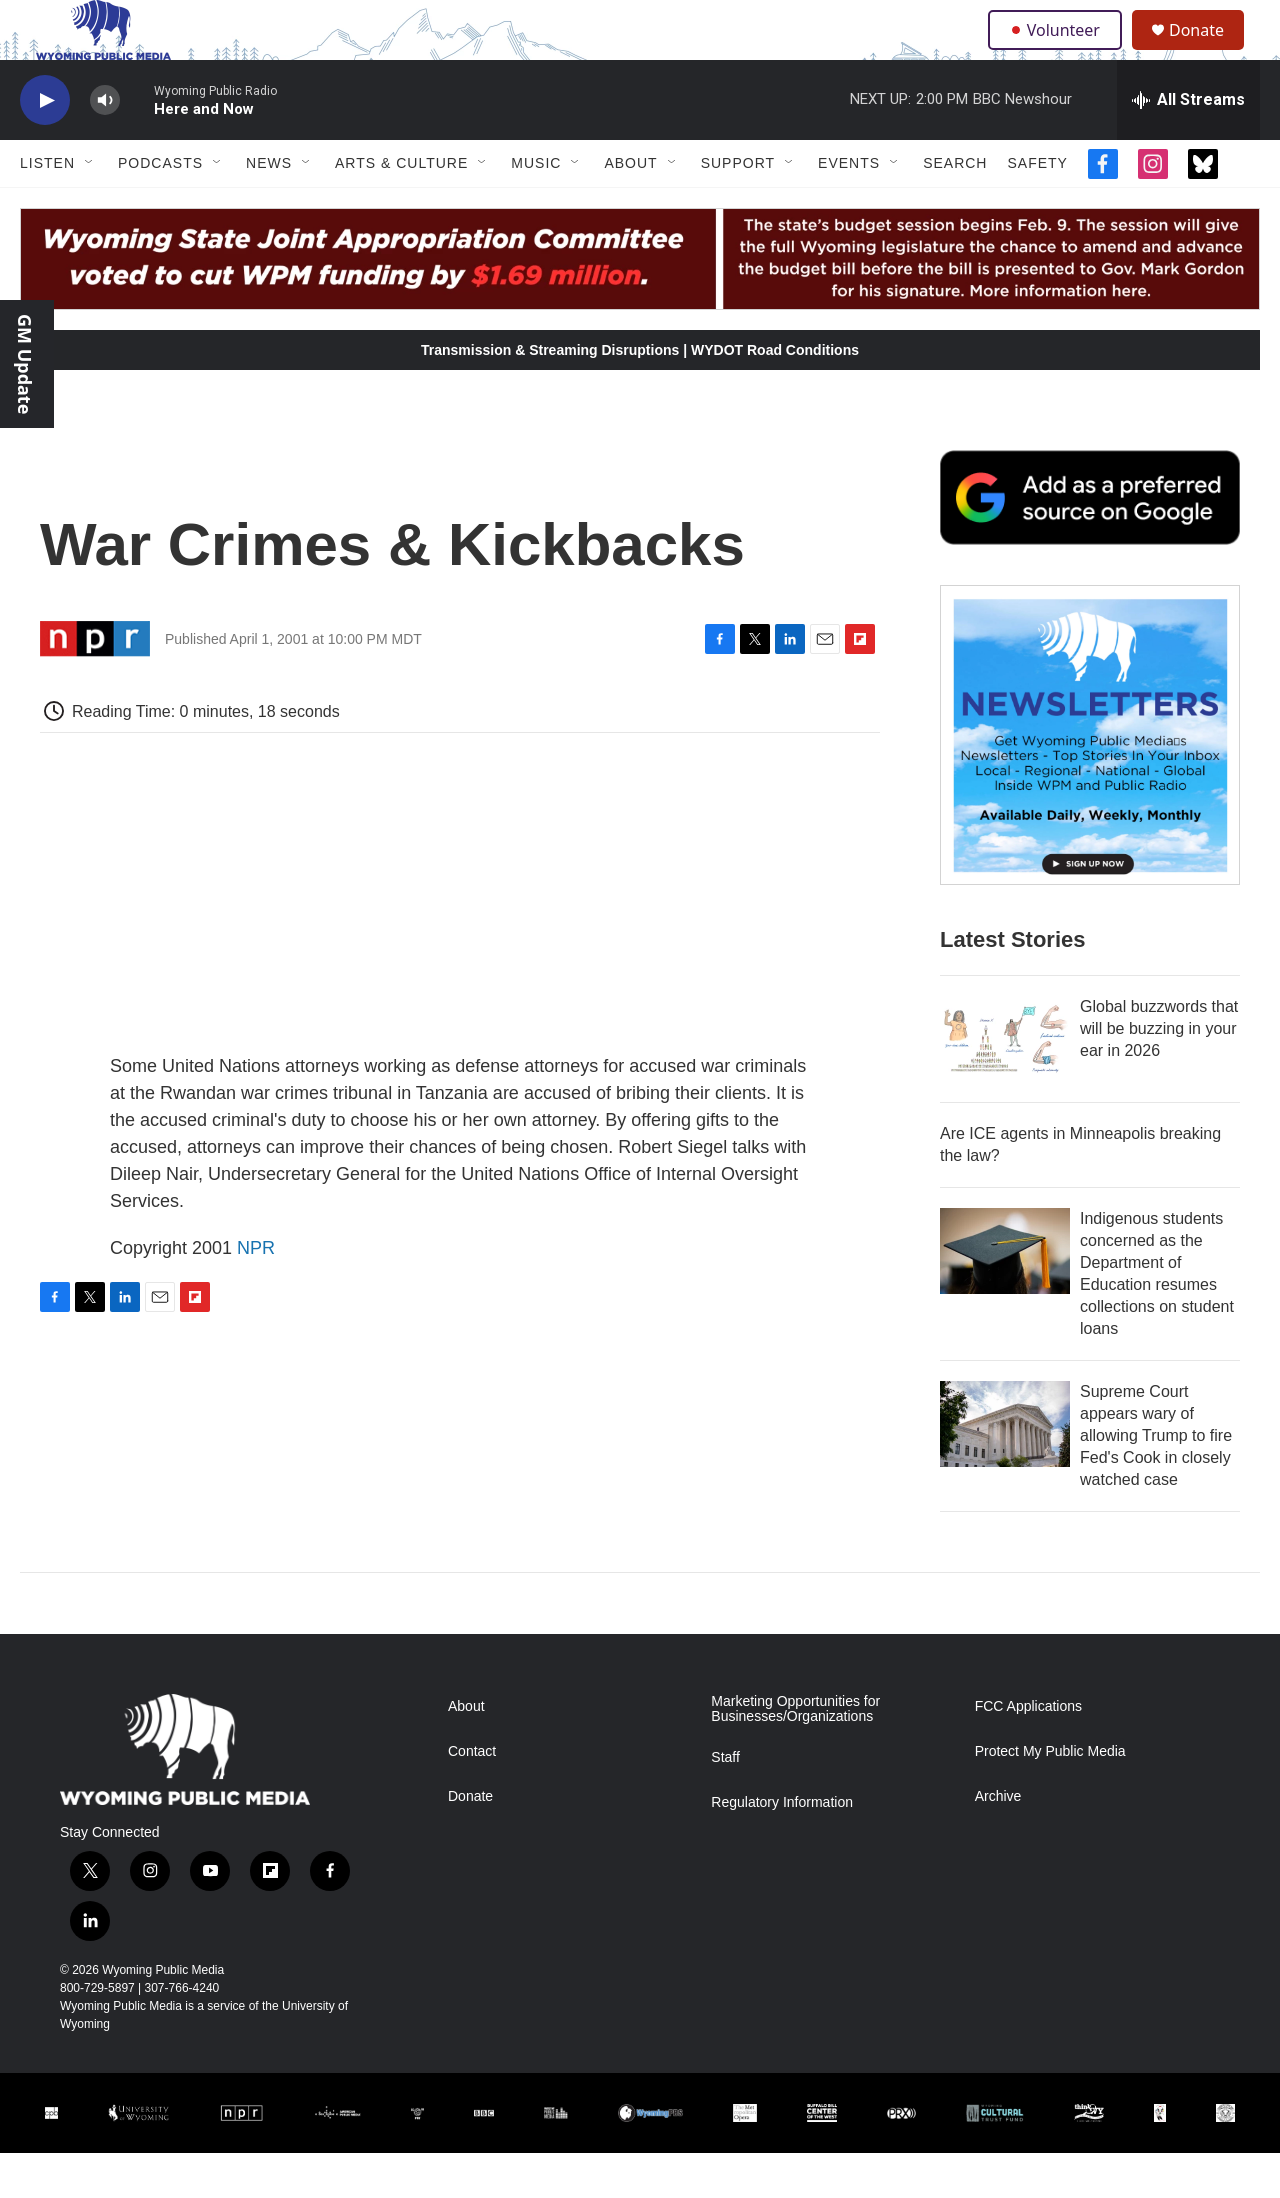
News (269, 208)
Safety (1037, 208)
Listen (47, 208)
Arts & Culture (401, 208)
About (630, 208)
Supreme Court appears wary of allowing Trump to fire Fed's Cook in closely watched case (1156, 1480)
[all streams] (1188, 145)
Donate (1209, 52)
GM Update (25, 364)
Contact (472, 1796)
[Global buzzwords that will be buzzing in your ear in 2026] (1005, 1084)
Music (536, 208)
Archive (998, 1841)
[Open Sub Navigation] (90, 208)
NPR (256, 1293)
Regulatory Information (782, 1847)
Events (849, 208)
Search (955, 208)
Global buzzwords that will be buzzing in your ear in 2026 (1159, 1073)
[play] (45, 145)
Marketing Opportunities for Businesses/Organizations (795, 1754)
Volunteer (1059, 52)
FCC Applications (1028, 1751)
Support (738, 208)
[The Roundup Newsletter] (1090, 780)
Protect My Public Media (1050, 1796)
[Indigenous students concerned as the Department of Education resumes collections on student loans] (1005, 1296)
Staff (725, 1802)
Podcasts (160, 208)
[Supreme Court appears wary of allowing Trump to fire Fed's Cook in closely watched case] (1005, 1469)
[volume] (105, 145)
